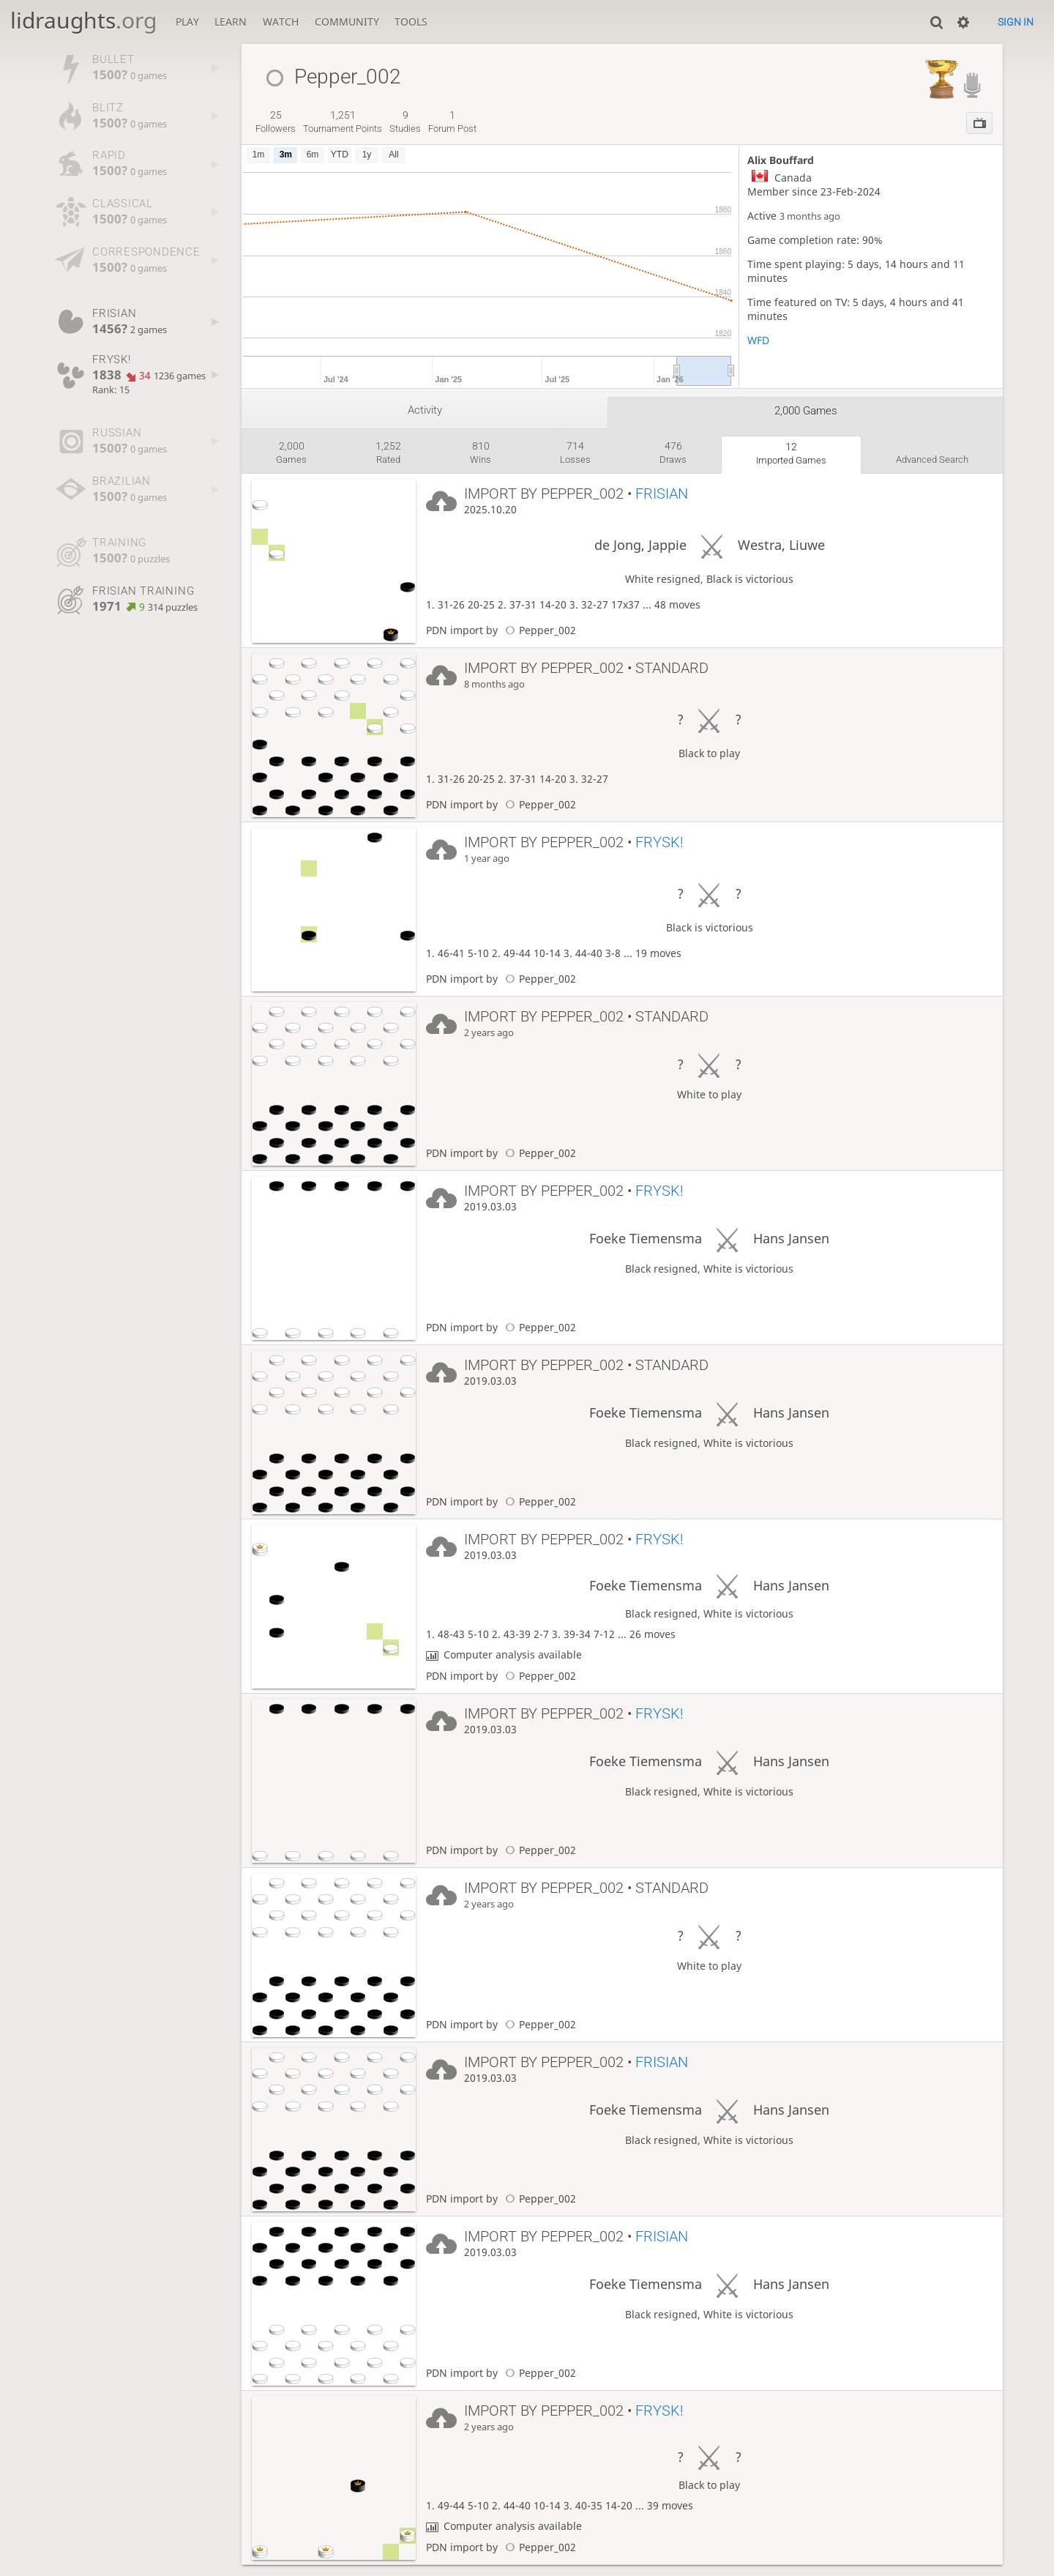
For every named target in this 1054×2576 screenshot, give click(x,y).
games (291, 452)
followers (275, 121)
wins (480, 452)
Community (347, 22)
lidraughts (83, 20)
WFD (758, 340)
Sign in (1016, 22)
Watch (281, 22)
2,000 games (805, 410)
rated (388, 452)
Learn (230, 22)
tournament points (342, 121)
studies (405, 121)
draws (673, 452)
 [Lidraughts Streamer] (972, 84)
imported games (791, 453)
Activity (425, 410)
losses (575, 452)
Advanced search (932, 459)
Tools (411, 22)
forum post (452, 121)
